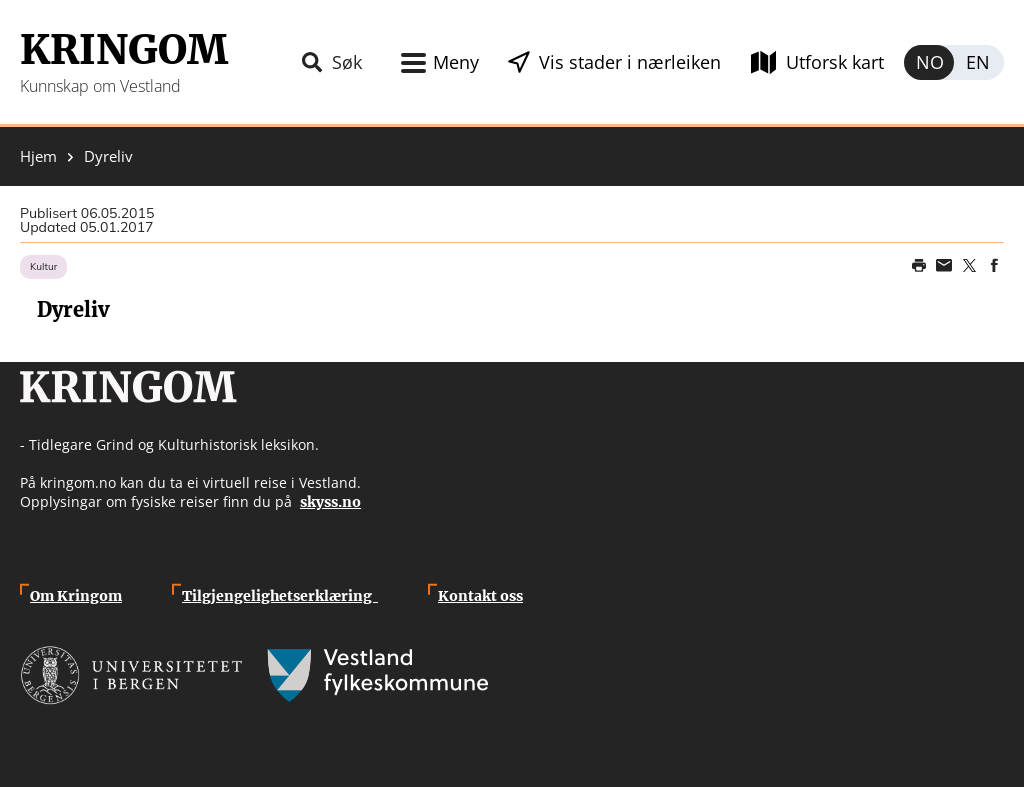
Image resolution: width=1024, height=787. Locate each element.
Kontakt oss (480, 596)
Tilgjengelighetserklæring (280, 596)
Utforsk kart (835, 62)
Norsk (929, 62)
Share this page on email (944, 266)
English (979, 62)
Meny (456, 62)
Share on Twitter (969, 266)
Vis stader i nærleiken (630, 62)
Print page (919, 266)
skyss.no (330, 502)
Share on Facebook (994, 266)
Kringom (124, 50)
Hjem (38, 156)
